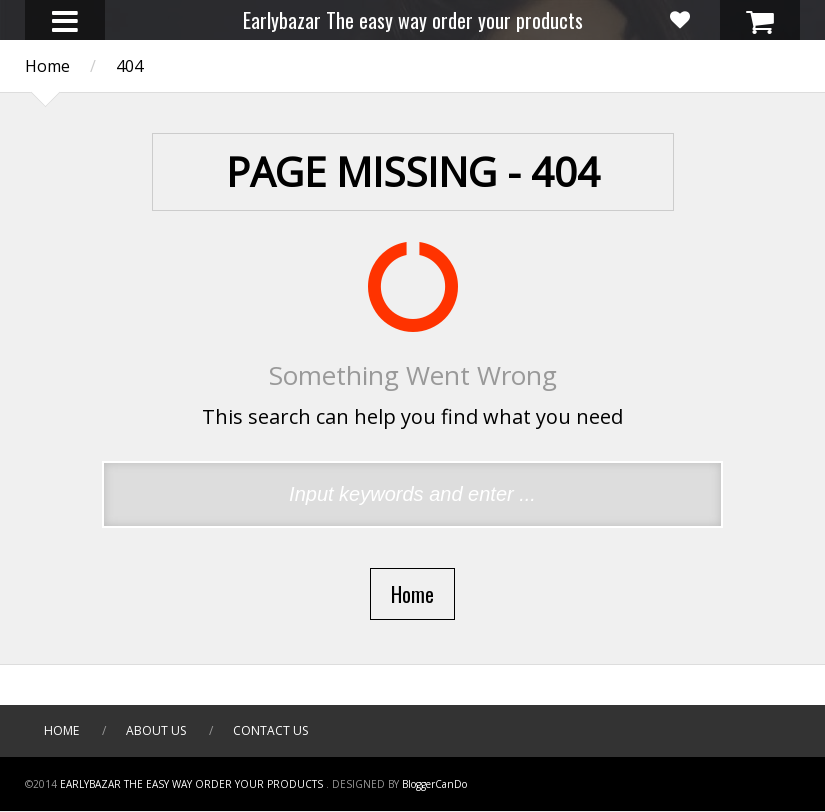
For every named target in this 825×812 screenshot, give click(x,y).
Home (61, 730)
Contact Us (270, 730)
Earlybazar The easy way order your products (413, 20)
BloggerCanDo (434, 784)
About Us (156, 730)
